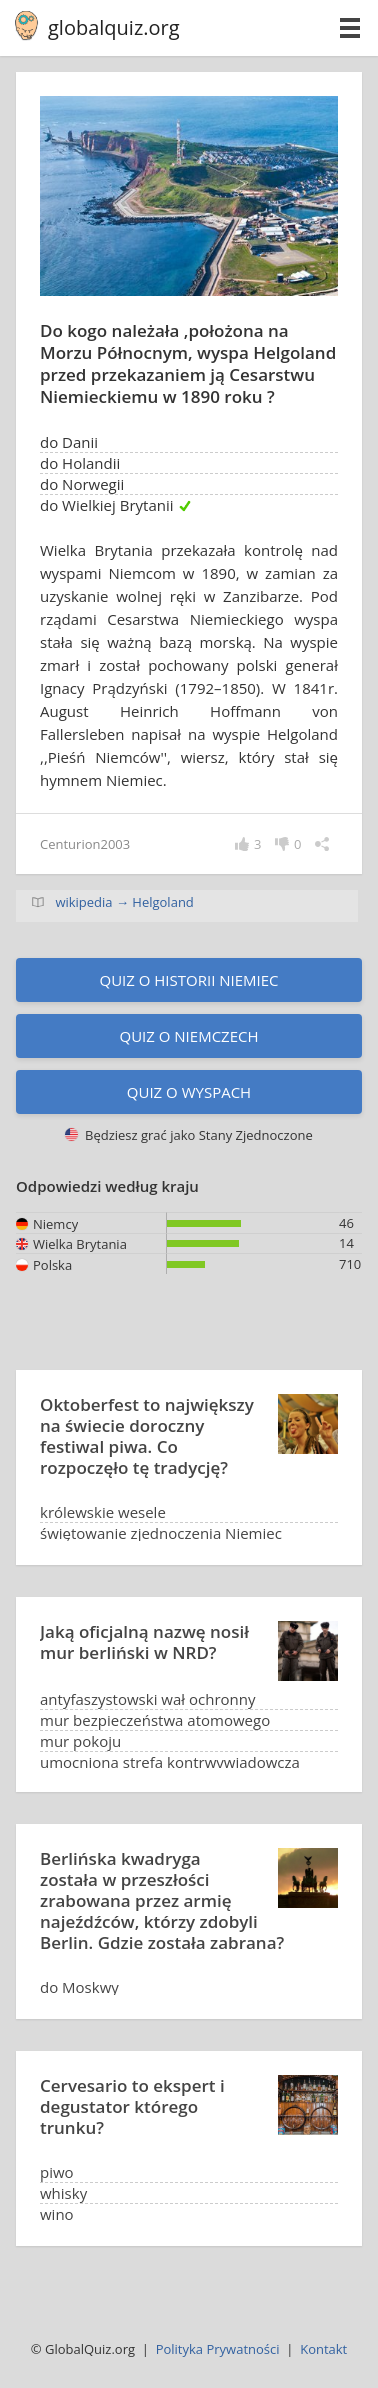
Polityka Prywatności (218, 2349)
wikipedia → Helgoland (124, 902)
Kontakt (323, 2349)
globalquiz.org (114, 27)
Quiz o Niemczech (188, 1036)
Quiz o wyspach (189, 1092)
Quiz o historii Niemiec (188, 980)
